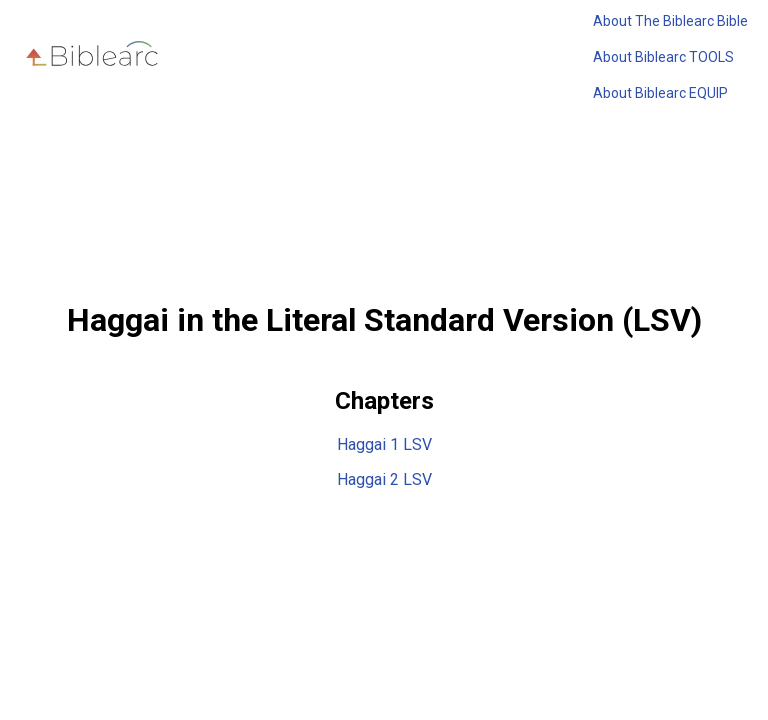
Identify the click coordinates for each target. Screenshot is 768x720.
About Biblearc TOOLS (663, 57)
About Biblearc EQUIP (660, 93)
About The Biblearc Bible (670, 21)
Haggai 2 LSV (384, 479)
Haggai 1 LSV (384, 444)
